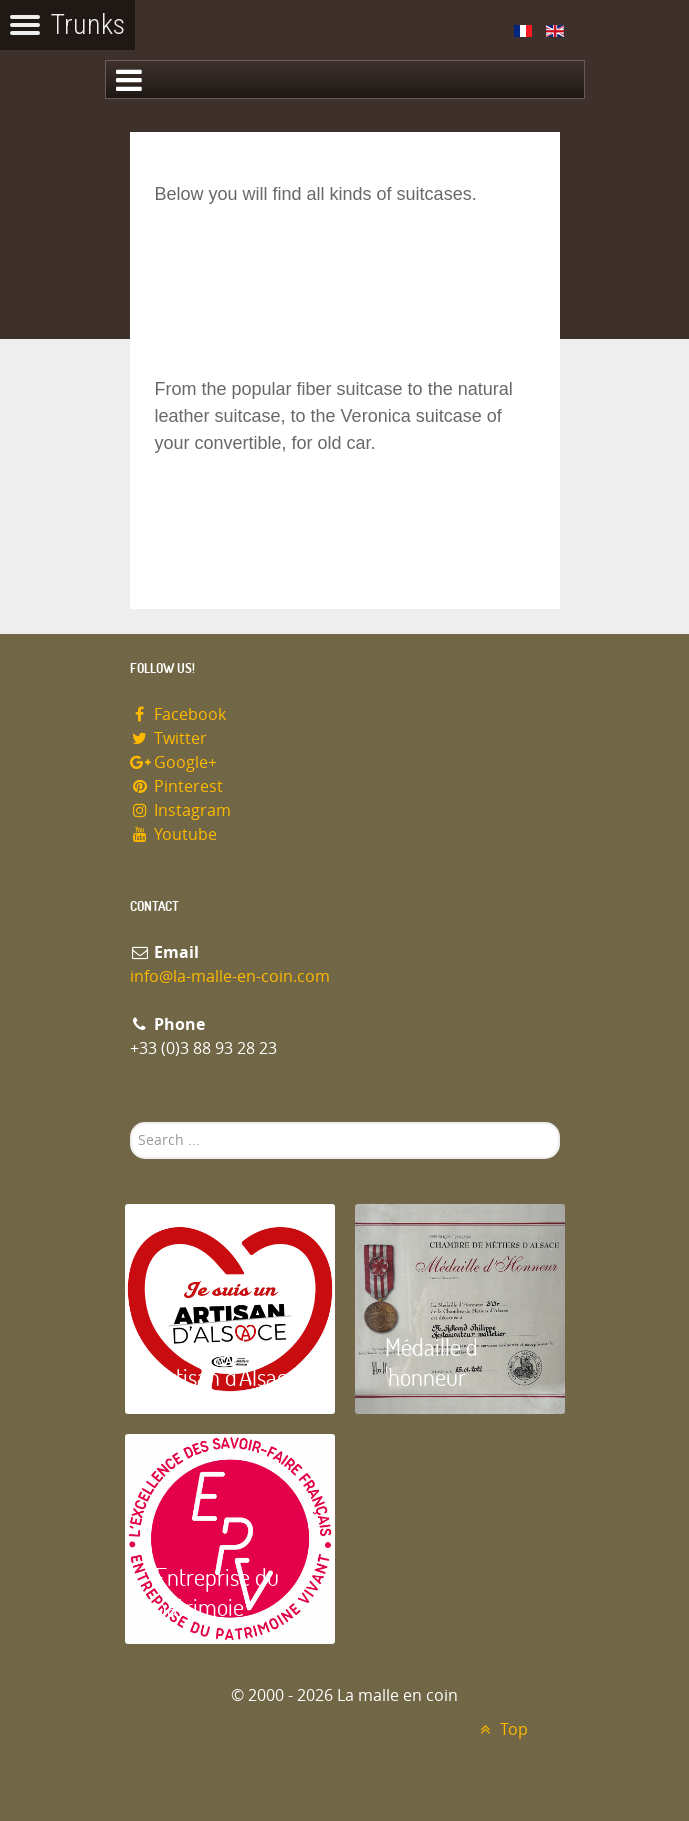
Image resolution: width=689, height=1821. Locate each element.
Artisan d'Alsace (226, 1376)
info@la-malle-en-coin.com (230, 976)
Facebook (178, 714)
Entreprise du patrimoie (217, 1591)
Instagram (181, 810)
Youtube (174, 834)
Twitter (169, 738)
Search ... (130, 1122)
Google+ (174, 762)
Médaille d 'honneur (431, 1361)
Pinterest (177, 786)
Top (501, 1729)
